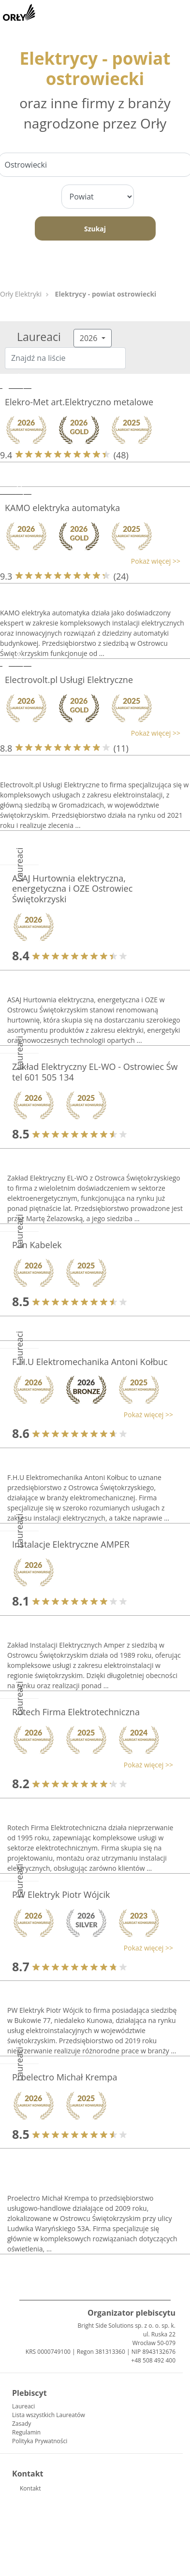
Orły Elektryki (21, 294)
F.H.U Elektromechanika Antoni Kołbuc (90, 1361)
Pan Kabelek (37, 1245)
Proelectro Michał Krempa (64, 2077)
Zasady (21, 2423)
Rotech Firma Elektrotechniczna (76, 1712)
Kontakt (30, 2488)
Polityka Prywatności (39, 2441)
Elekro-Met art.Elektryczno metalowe (79, 402)
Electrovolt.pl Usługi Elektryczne (69, 679)
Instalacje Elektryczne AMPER (71, 1544)
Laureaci (23, 2406)
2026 (90, 338)
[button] (90, 561)
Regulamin (26, 2432)
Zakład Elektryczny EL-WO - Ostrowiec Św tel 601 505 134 (95, 1072)
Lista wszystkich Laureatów (48, 2415)
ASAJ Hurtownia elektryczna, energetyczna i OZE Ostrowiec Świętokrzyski (72, 888)
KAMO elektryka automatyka (62, 507)
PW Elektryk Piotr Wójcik (61, 1894)
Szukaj (95, 228)
